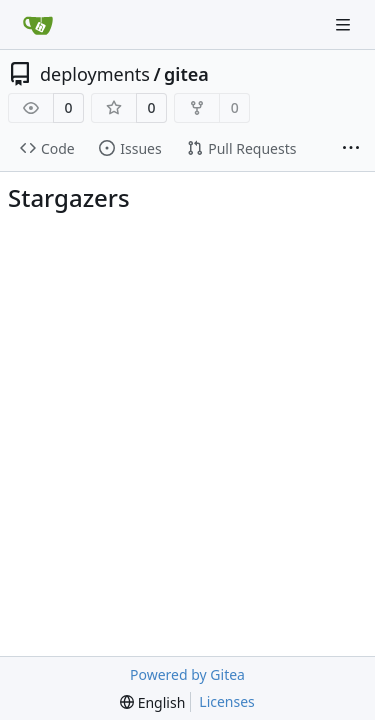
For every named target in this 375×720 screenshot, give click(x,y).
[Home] (38, 25)
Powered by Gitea (187, 674)
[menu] (152, 702)
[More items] (351, 149)
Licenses (227, 701)
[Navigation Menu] (345, 24)
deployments (95, 74)
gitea (186, 74)
